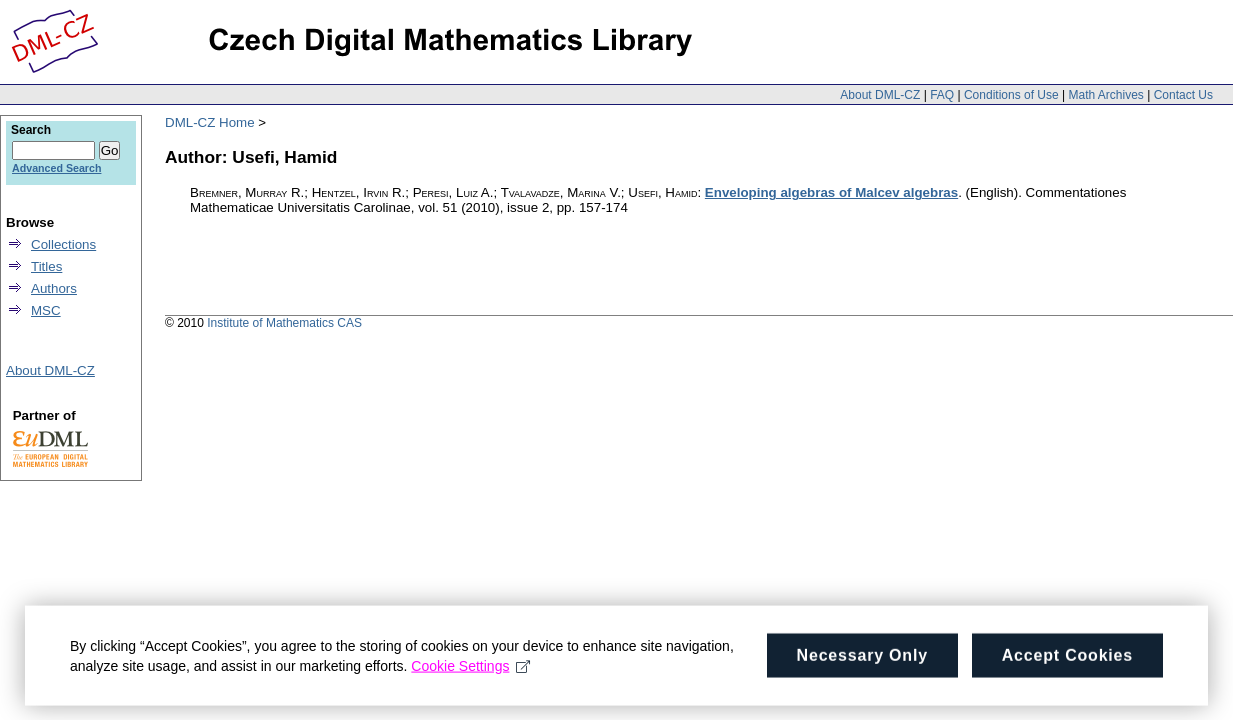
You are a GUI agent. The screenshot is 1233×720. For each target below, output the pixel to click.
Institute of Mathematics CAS (284, 323)
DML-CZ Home (210, 122)
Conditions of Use (1011, 95)
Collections (63, 244)
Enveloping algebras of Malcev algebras (831, 192)
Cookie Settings (470, 672)
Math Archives (1105, 95)
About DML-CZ (880, 95)
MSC (46, 310)
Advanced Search (56, 168)
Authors (54, 288)
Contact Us (1183, 95)
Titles (46, 266)
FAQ (942, 95)
